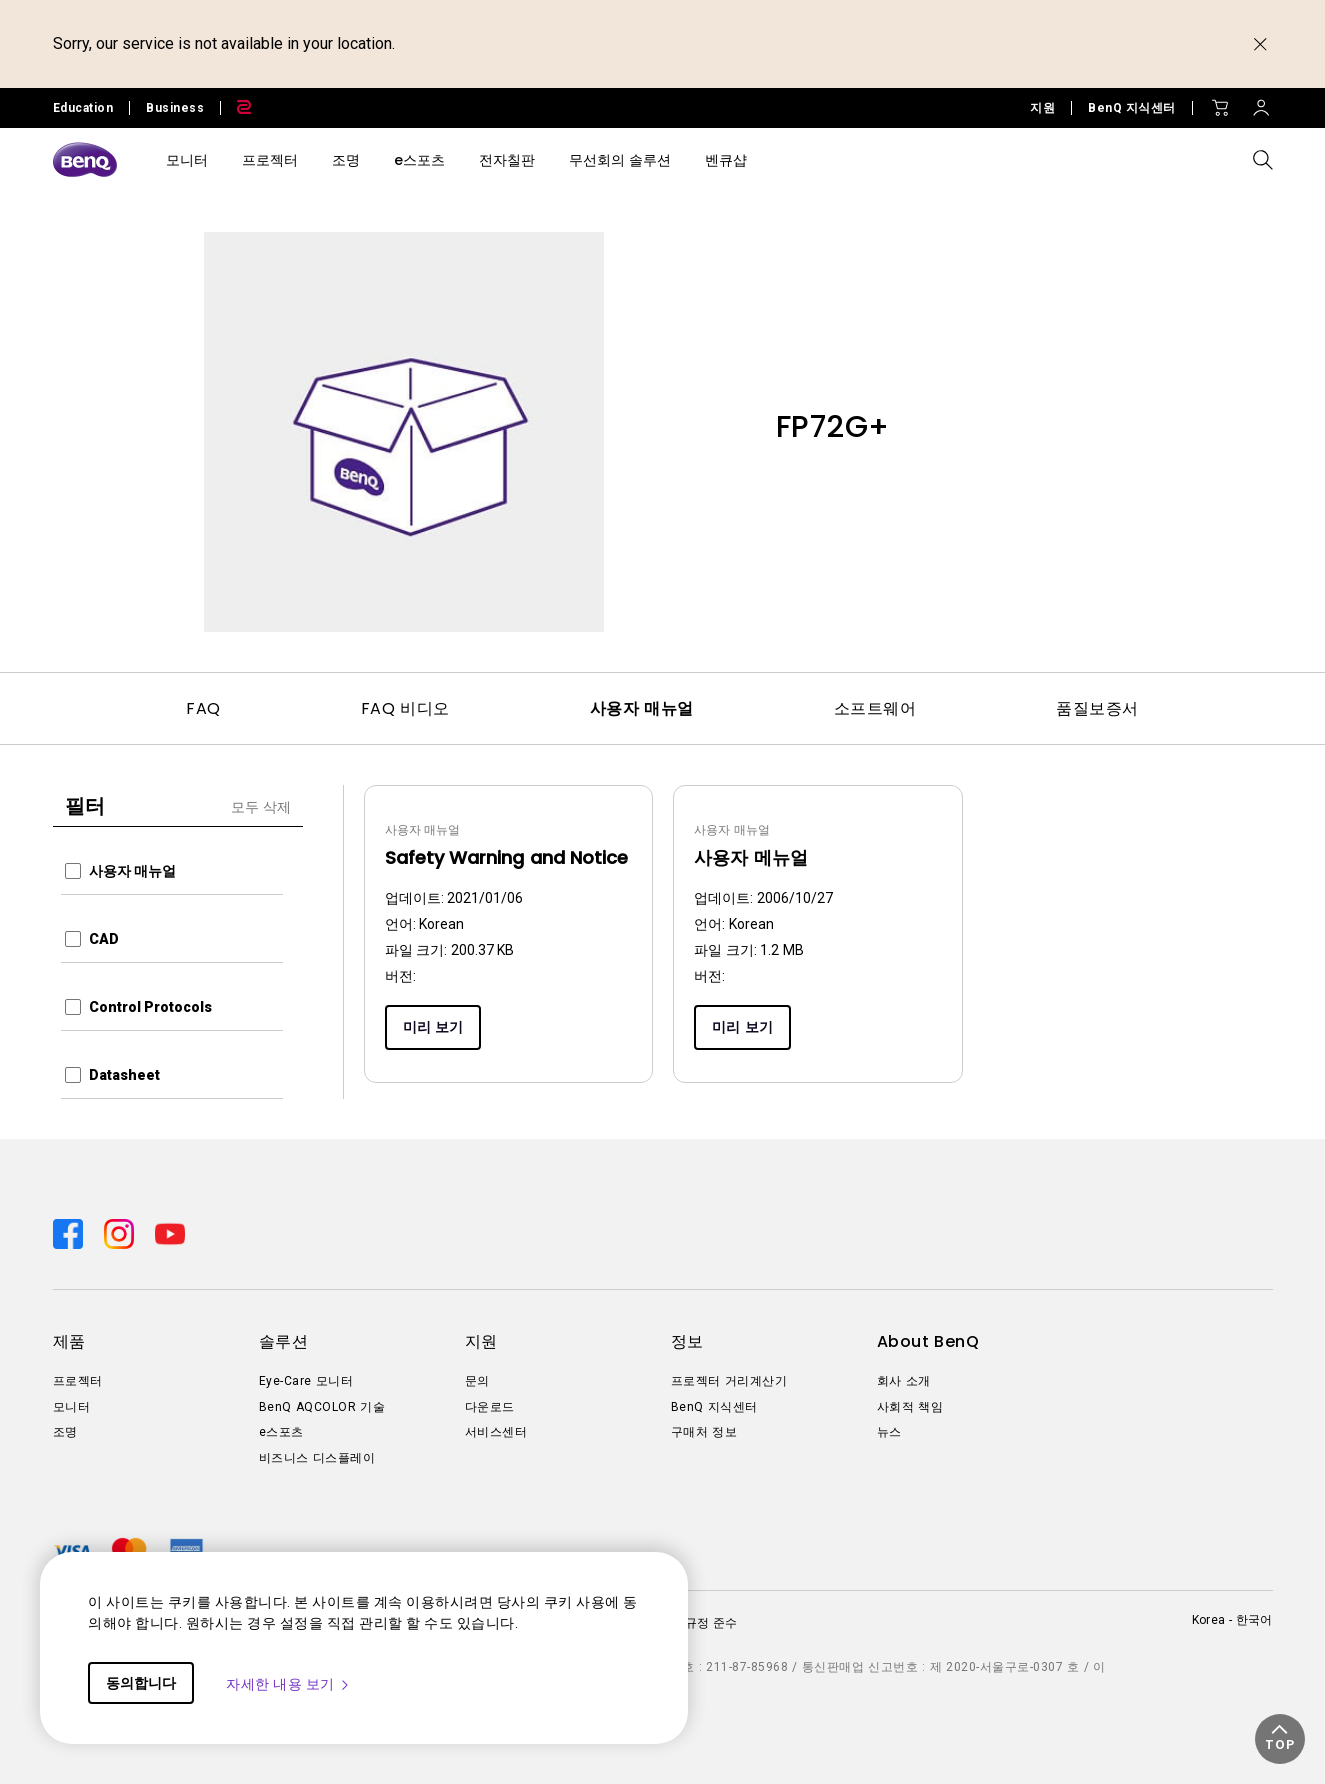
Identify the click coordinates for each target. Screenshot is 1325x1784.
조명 (346, 160)
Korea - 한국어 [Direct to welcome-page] (1232, 1620)
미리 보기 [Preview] (433, 1027)
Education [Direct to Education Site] (83, 108)
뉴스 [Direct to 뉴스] (889, 1432)
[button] (1280, 1739)
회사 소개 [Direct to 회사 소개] (904, 1381)
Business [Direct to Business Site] (175, 108)
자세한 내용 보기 (288, 1684)
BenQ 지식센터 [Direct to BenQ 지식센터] (1132, 108)
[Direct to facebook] (70, 1232)
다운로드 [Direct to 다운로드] (490, 1407)
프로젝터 (270, 160)
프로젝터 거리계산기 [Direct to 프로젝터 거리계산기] (729, 1381)
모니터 (187, 160)
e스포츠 (419, 160)
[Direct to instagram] (121, 1232)
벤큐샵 (726, 160)
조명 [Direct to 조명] (65, 1432)
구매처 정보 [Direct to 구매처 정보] (704, 1432)
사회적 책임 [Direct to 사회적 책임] (910, 1407)
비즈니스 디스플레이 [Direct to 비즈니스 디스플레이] (317, 1458)
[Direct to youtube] (170, 1232)
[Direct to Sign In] (1261, 103)
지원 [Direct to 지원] (1042, 108)
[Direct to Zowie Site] (236, 108)
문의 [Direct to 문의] (477, 1381)
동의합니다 (141, 1683)
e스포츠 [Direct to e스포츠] (281, 1432)
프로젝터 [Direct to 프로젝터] (78, 1381)
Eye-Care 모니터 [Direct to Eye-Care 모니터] (306, 1381)
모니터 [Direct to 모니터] (72, 1407)
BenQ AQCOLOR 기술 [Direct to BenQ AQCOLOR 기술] (322, 1407)
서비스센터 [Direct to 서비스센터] (496, 1432)
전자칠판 (507, 160)
